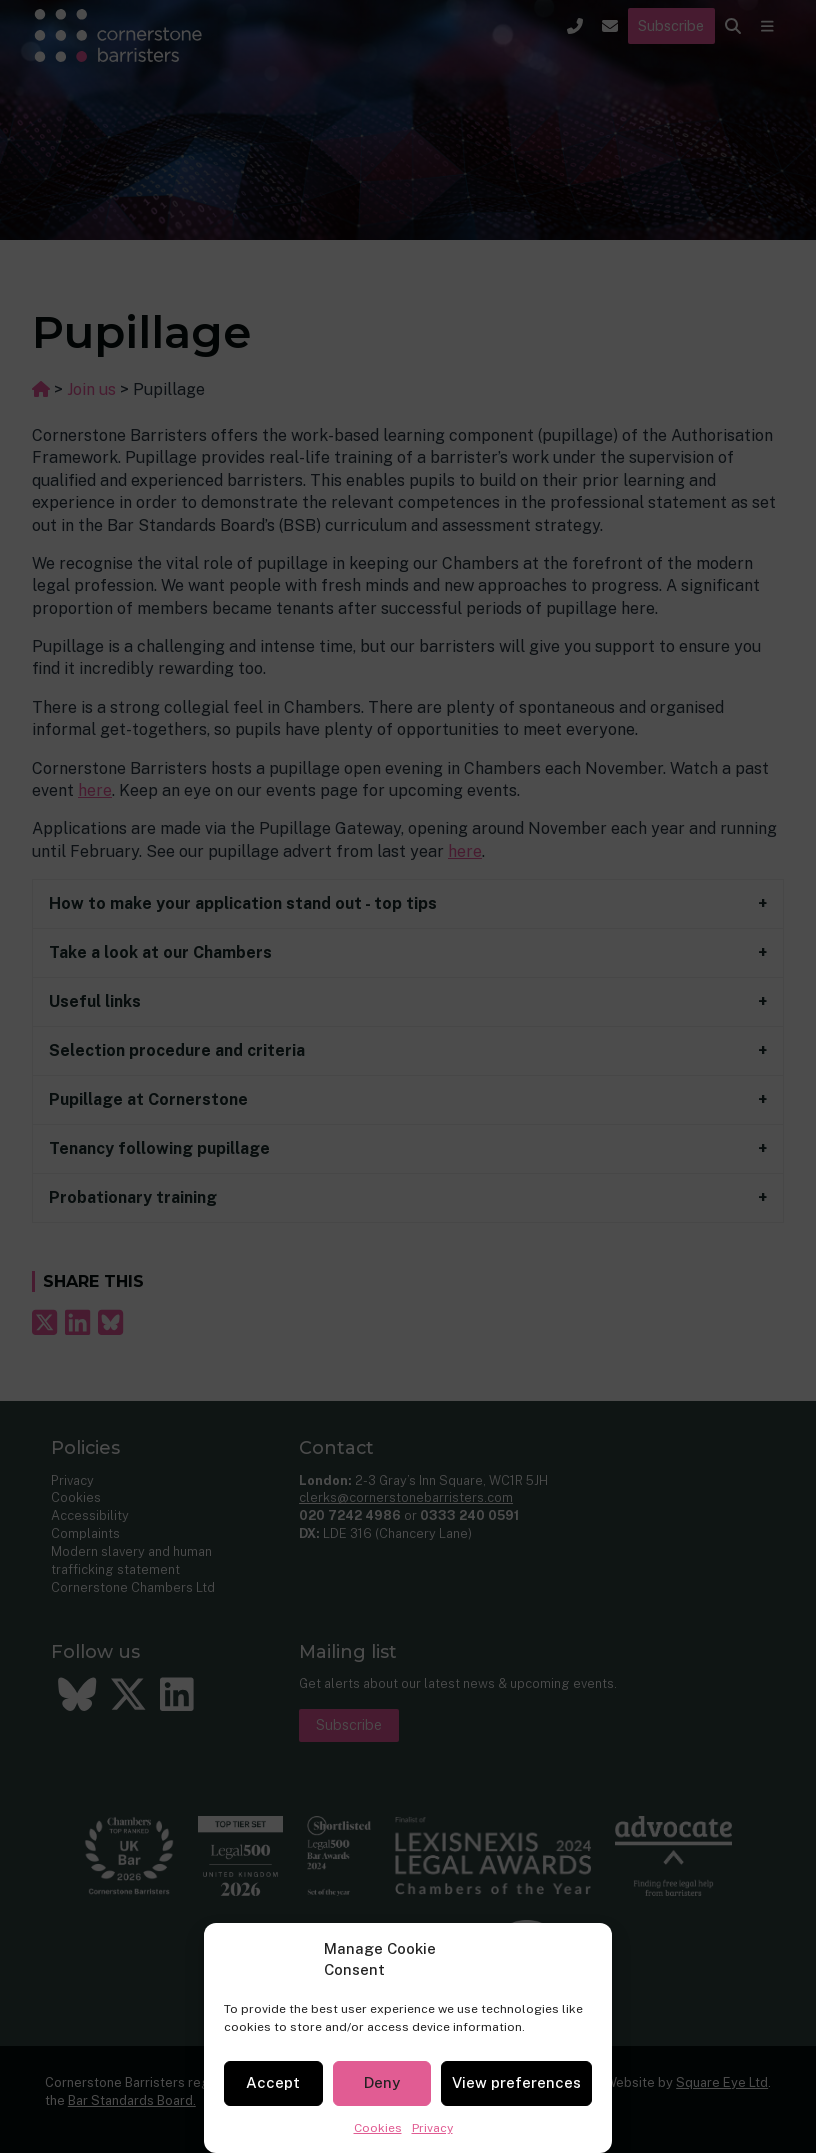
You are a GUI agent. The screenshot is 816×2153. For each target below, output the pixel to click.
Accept (273, 2082)
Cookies (378, 2128)
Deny (382, 2082)
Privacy (432, 2128)
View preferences (516, 2082)
